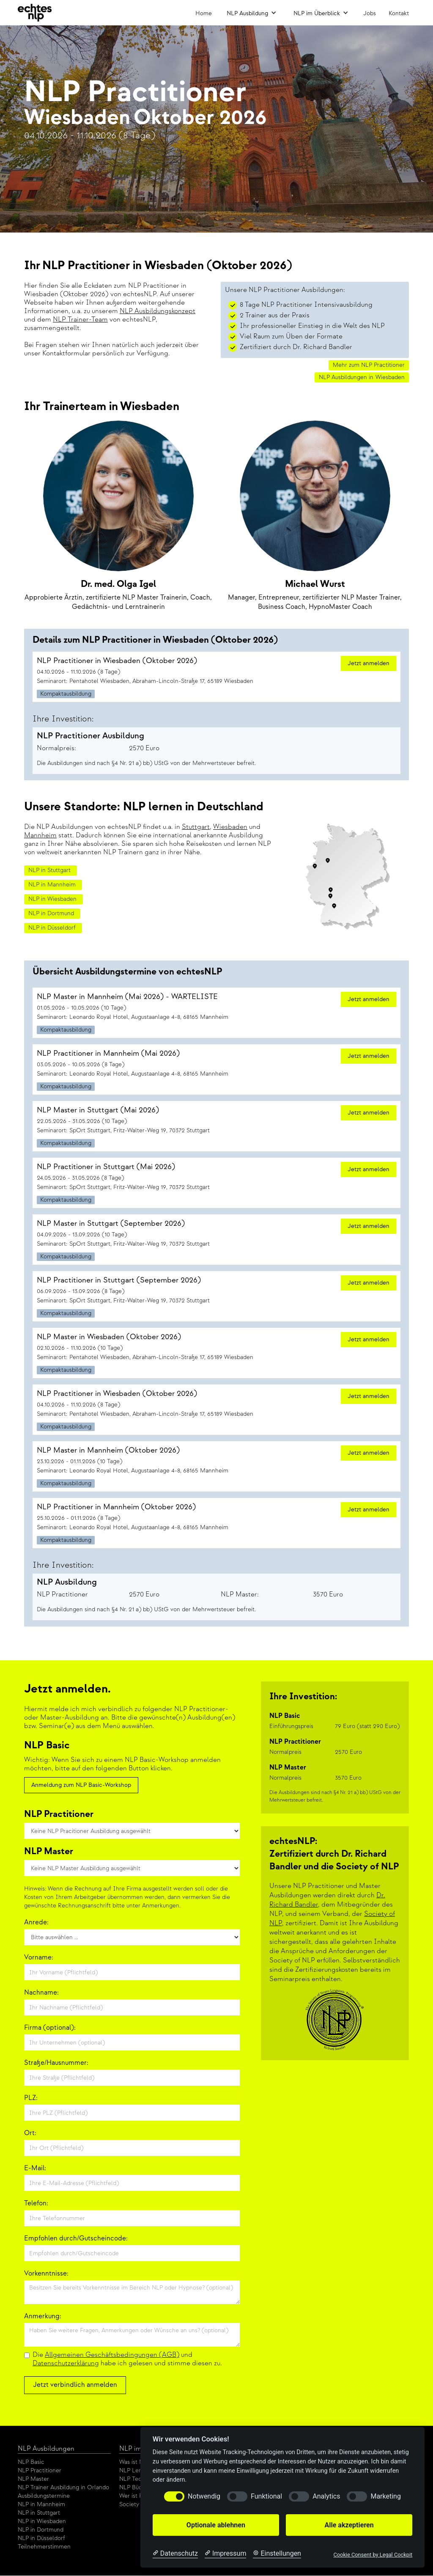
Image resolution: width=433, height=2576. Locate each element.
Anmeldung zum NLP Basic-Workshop (81, 1785)
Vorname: (38, 1958)
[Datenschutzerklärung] (175, 2553)
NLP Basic (31, 2462)
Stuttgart (196, 827)
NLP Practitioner (39, 2470)
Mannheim (40, 835)
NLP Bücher (135, 2487)
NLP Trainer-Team (80, 320)
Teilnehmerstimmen (44, 2546)
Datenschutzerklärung (66, 2363)
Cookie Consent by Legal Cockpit (372, 2554)
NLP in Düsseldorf (41, 2538)
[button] (251, 12)
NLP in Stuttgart (39, 2512)
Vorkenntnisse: (46, 2274)
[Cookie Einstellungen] (277, 2553)
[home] (35, 12)
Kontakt (399, 13)
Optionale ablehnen (215, 2525)
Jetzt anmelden (368, 663)
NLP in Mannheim (41, 2504)
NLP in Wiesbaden (42, 2521)
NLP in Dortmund (40, 2529)
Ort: (30, 2133)
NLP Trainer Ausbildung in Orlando (63, 2487)
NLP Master (33, 2478)
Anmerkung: (42, 2316)
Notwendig (204, 2496)
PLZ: (31, 2098)
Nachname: (41, 1993)
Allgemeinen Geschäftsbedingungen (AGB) (112, 2355)
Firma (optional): (50, 2028)
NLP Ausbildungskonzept (157, 311)
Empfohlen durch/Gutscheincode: (76, 2239)
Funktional (266, 2496)
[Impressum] (225, 2553)
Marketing (385, 2496)
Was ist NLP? (136, 2462)
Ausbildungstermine (44, 2495)
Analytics (326, 2496)
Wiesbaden (230, 827)
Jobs (369, 13)
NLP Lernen (135, 2470)
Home (203, 13)
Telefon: (36, 2203)
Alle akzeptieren (348, 2525)
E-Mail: (35, 2168)
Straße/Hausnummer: (56, 2063)
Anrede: (36, 1922)
